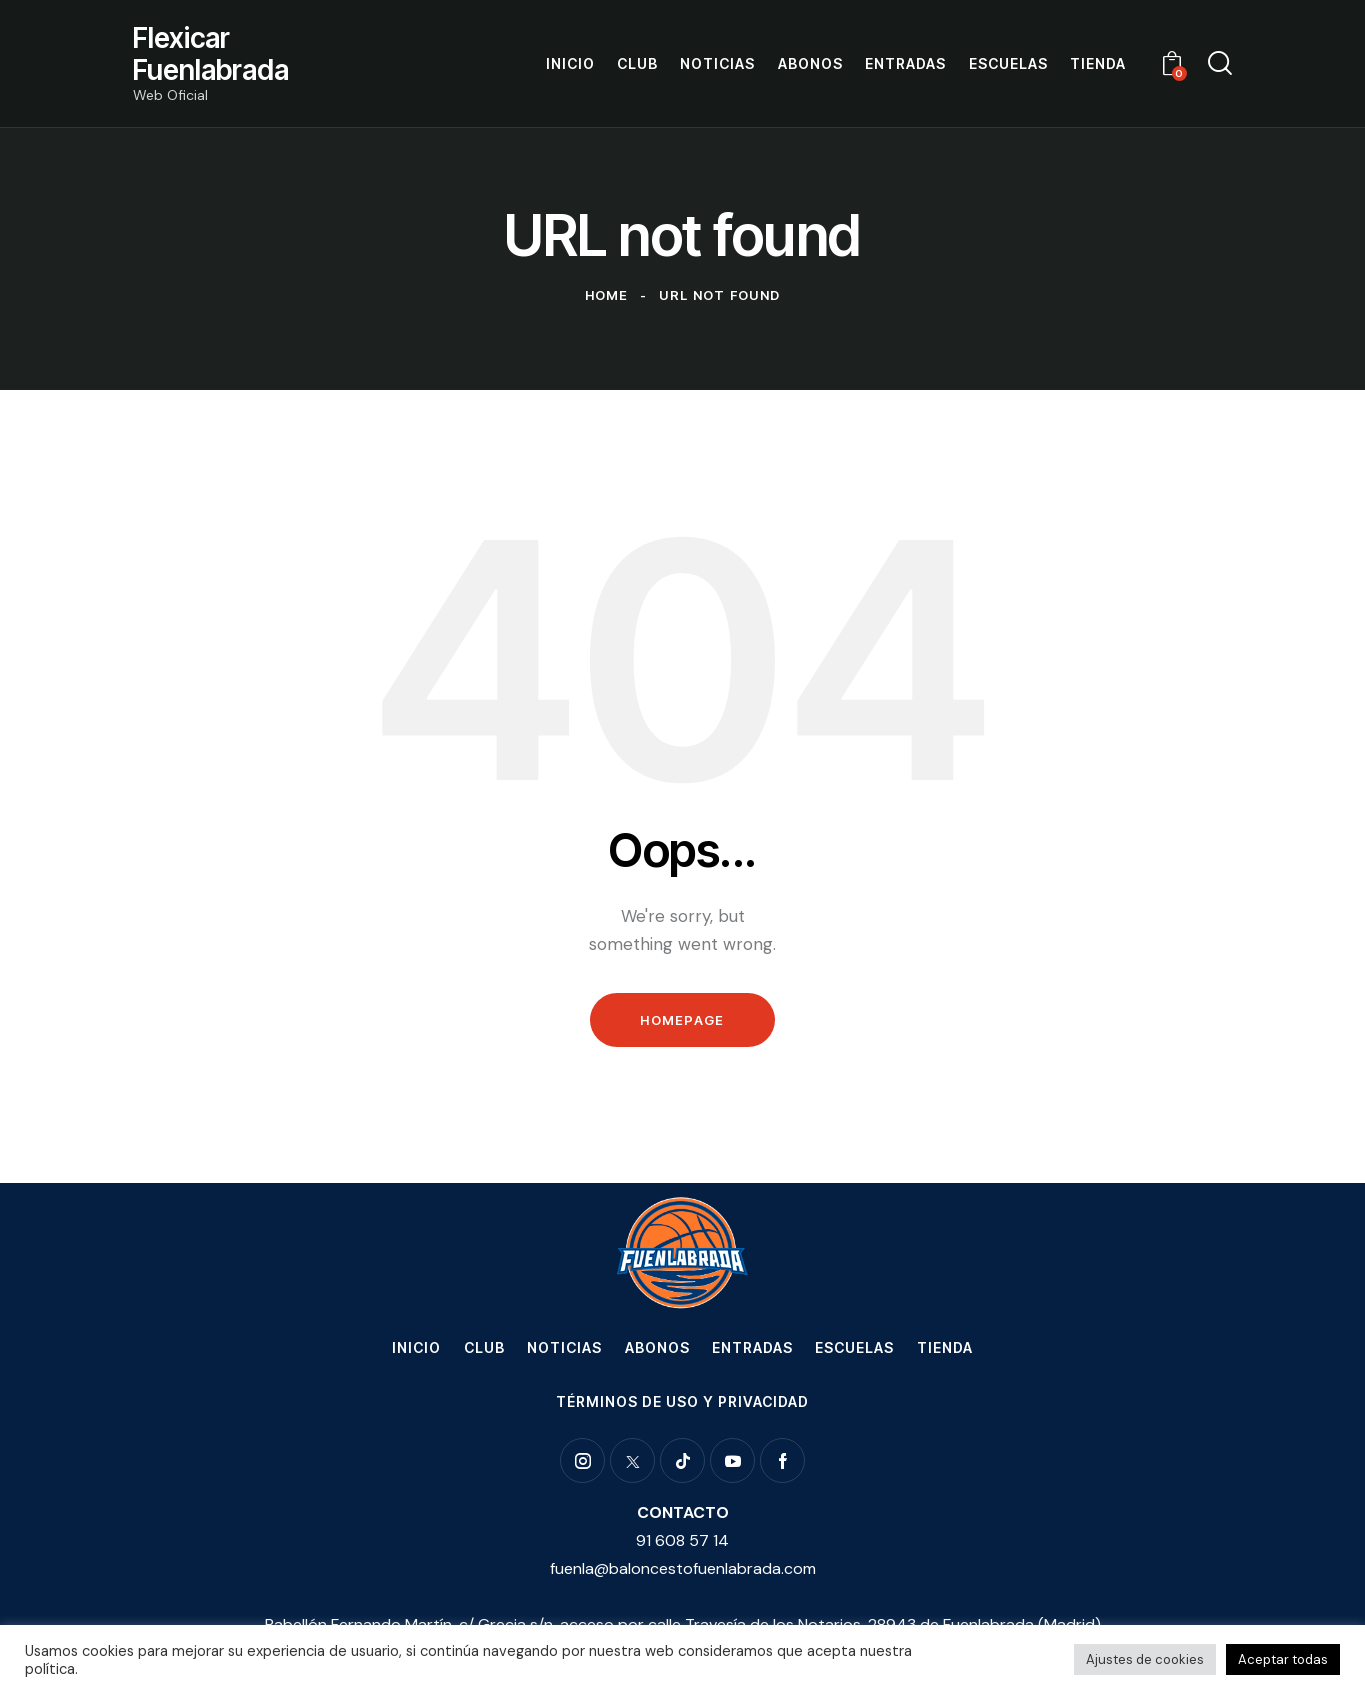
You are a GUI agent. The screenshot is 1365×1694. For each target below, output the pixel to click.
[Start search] (1220, 63)
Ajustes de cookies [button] (1145, 1659)
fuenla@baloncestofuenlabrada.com (683, 1568)
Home (607, 295)
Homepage (682, 1020)
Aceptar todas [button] (1283, 1659)
